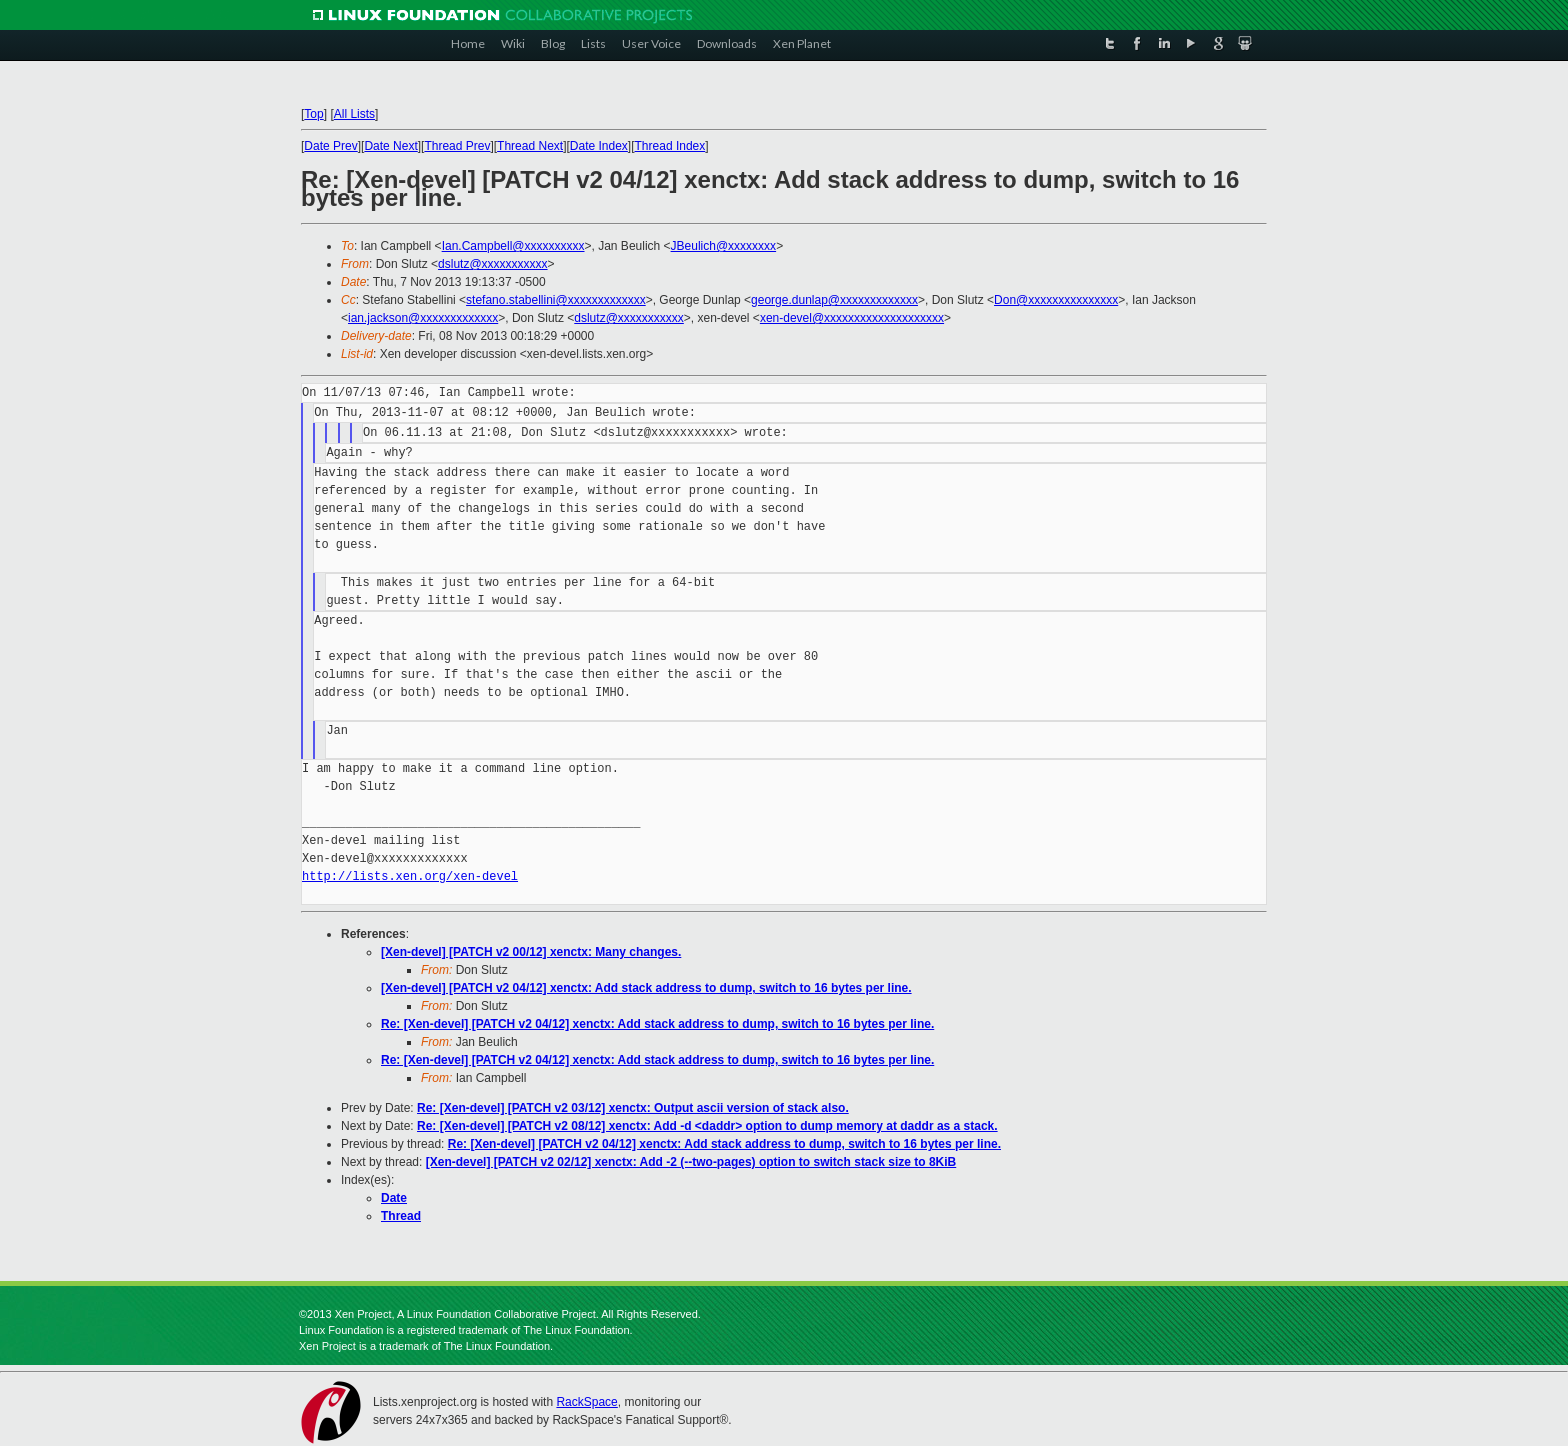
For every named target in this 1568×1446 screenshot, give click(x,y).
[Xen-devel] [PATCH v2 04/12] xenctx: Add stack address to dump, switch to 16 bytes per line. (646, 988)
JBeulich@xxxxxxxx (724, 246)
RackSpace (586, 1402)
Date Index (599, 146)
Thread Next (530, 146)
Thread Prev (457, 146)
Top (313, 114)
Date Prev (330, 146)
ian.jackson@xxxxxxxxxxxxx (423, 318)
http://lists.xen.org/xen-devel (410, 876)
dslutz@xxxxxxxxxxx (493, 264)
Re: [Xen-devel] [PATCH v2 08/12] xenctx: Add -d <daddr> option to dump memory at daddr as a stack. (707, 1126)
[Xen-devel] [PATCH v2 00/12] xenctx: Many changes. (531, 952)
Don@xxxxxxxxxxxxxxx (1056, 300)
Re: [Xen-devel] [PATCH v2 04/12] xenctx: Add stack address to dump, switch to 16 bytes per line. (657, 1024)
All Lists (354, 114)
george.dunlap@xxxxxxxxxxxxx (834, 300)
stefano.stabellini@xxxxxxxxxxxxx (556, 300)
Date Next (390, 146)
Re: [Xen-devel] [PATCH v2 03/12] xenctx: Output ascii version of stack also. (633, 1108)
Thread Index (670, 146)
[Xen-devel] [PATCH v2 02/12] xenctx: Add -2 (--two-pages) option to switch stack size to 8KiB (691, 1162)
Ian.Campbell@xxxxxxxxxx (513, 246)
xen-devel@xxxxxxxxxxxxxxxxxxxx (852, 318)
